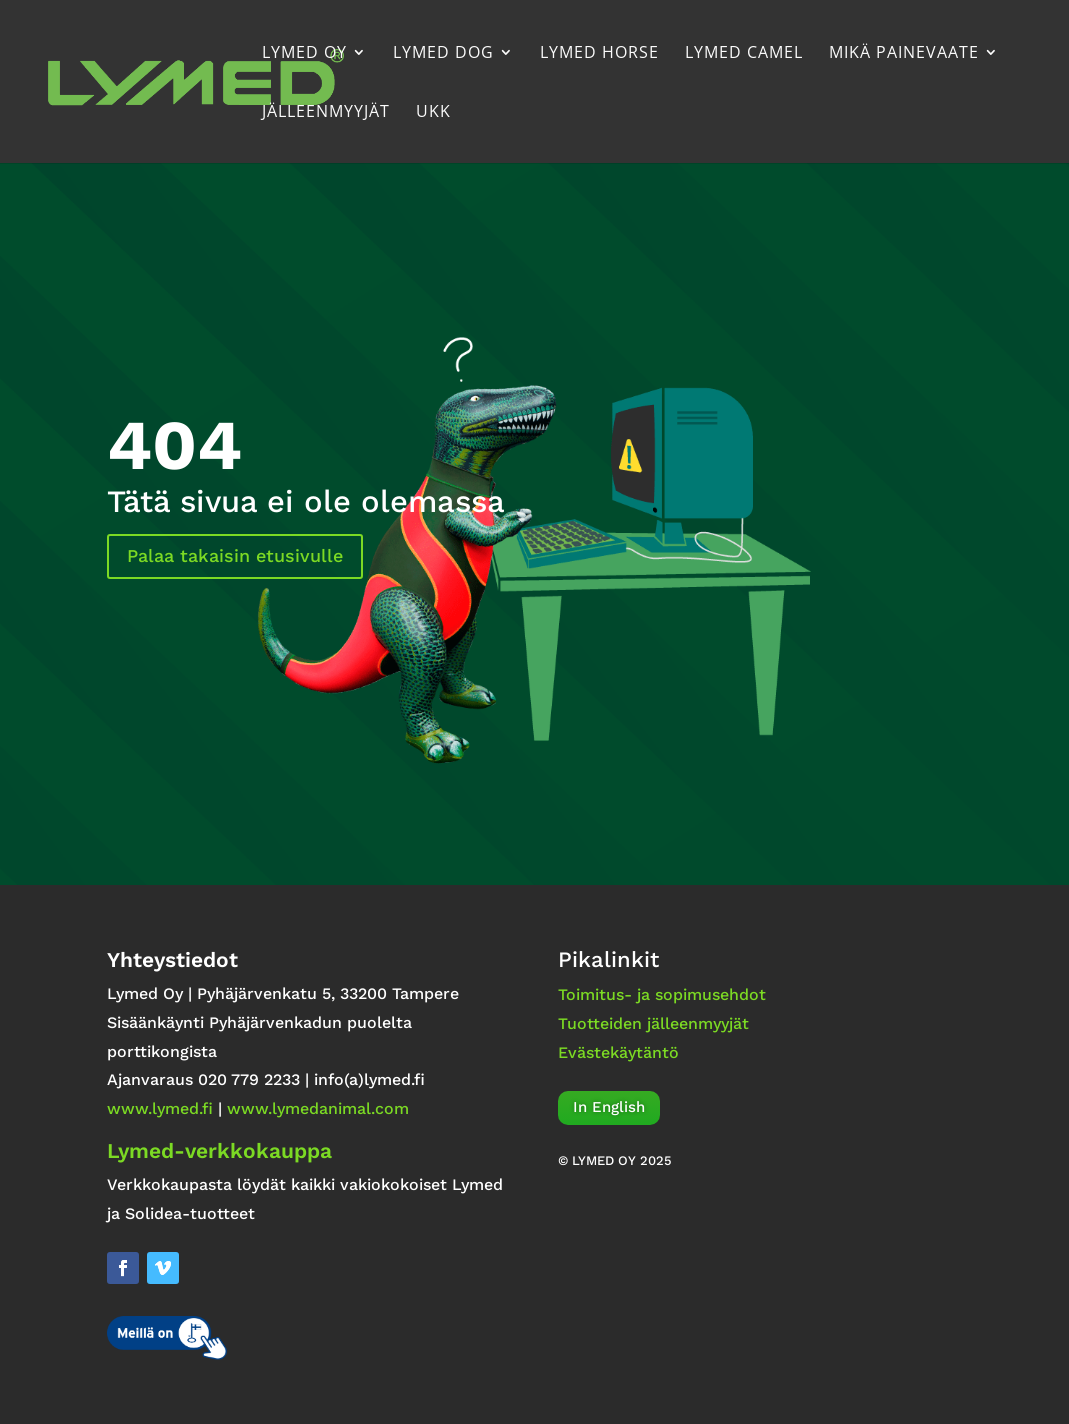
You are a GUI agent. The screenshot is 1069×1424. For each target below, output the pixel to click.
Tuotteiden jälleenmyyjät (653, 1023)
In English (609, 1107)
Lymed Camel (744, 54)
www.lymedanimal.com (318, 1108)
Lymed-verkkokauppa (219, 1150)
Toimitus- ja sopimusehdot (662, 994)
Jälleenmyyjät (326, 113)
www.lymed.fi (160, 1108)
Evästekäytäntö (618, 1052)
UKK (433, 113)
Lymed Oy (304, 54)
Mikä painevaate (904, 54)
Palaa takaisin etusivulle (235, 555)
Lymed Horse (599, 54)
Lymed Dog (443, 54)
